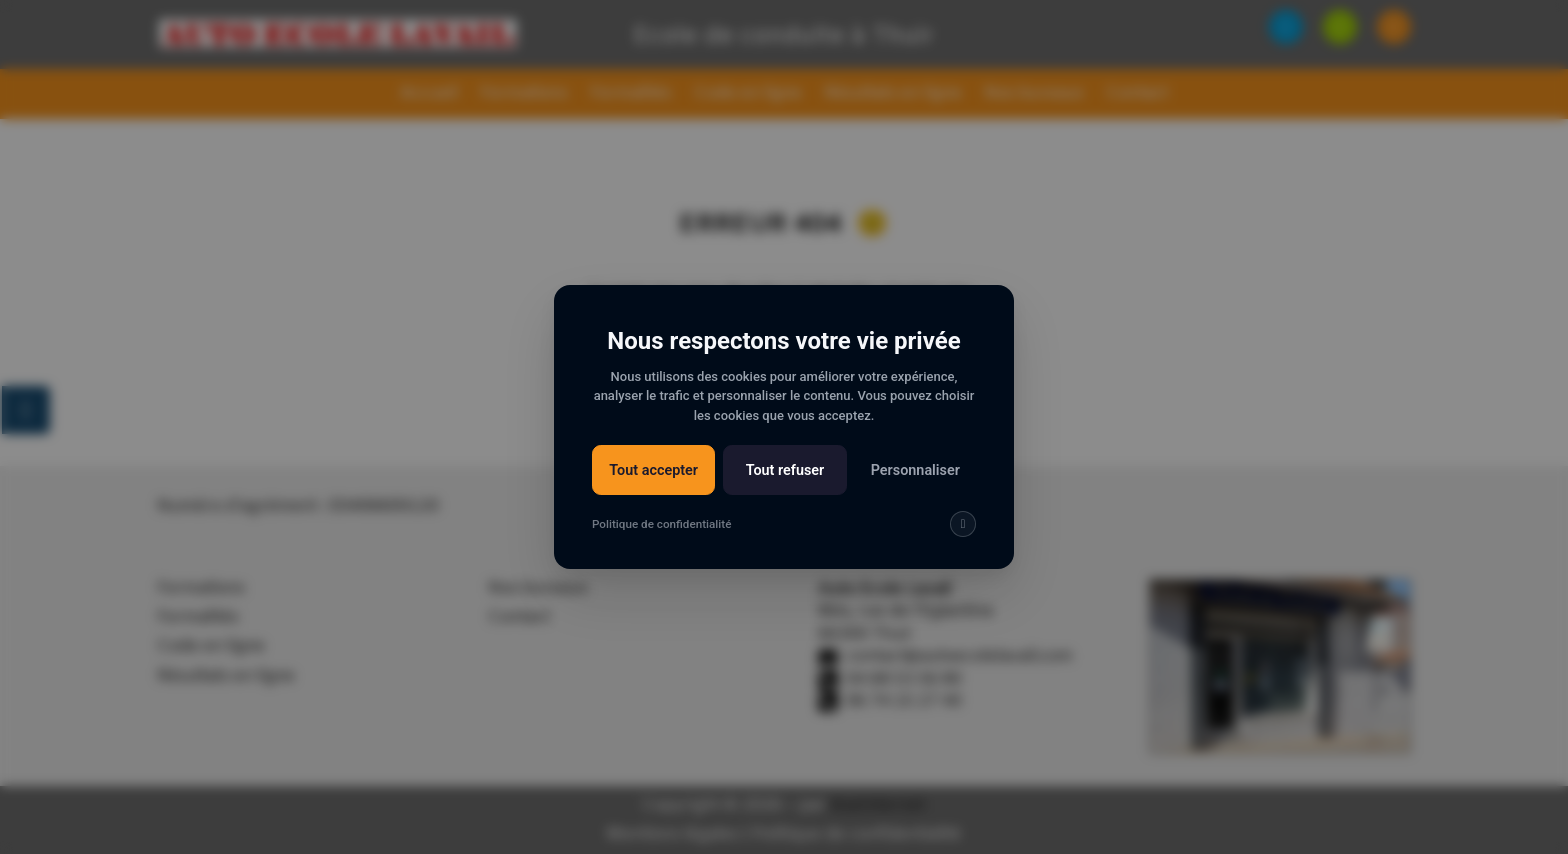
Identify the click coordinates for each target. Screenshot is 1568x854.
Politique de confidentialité (661, 525)
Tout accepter (654, 471)
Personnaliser (915, 471)
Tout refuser (785, 471)
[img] (963, 526)
